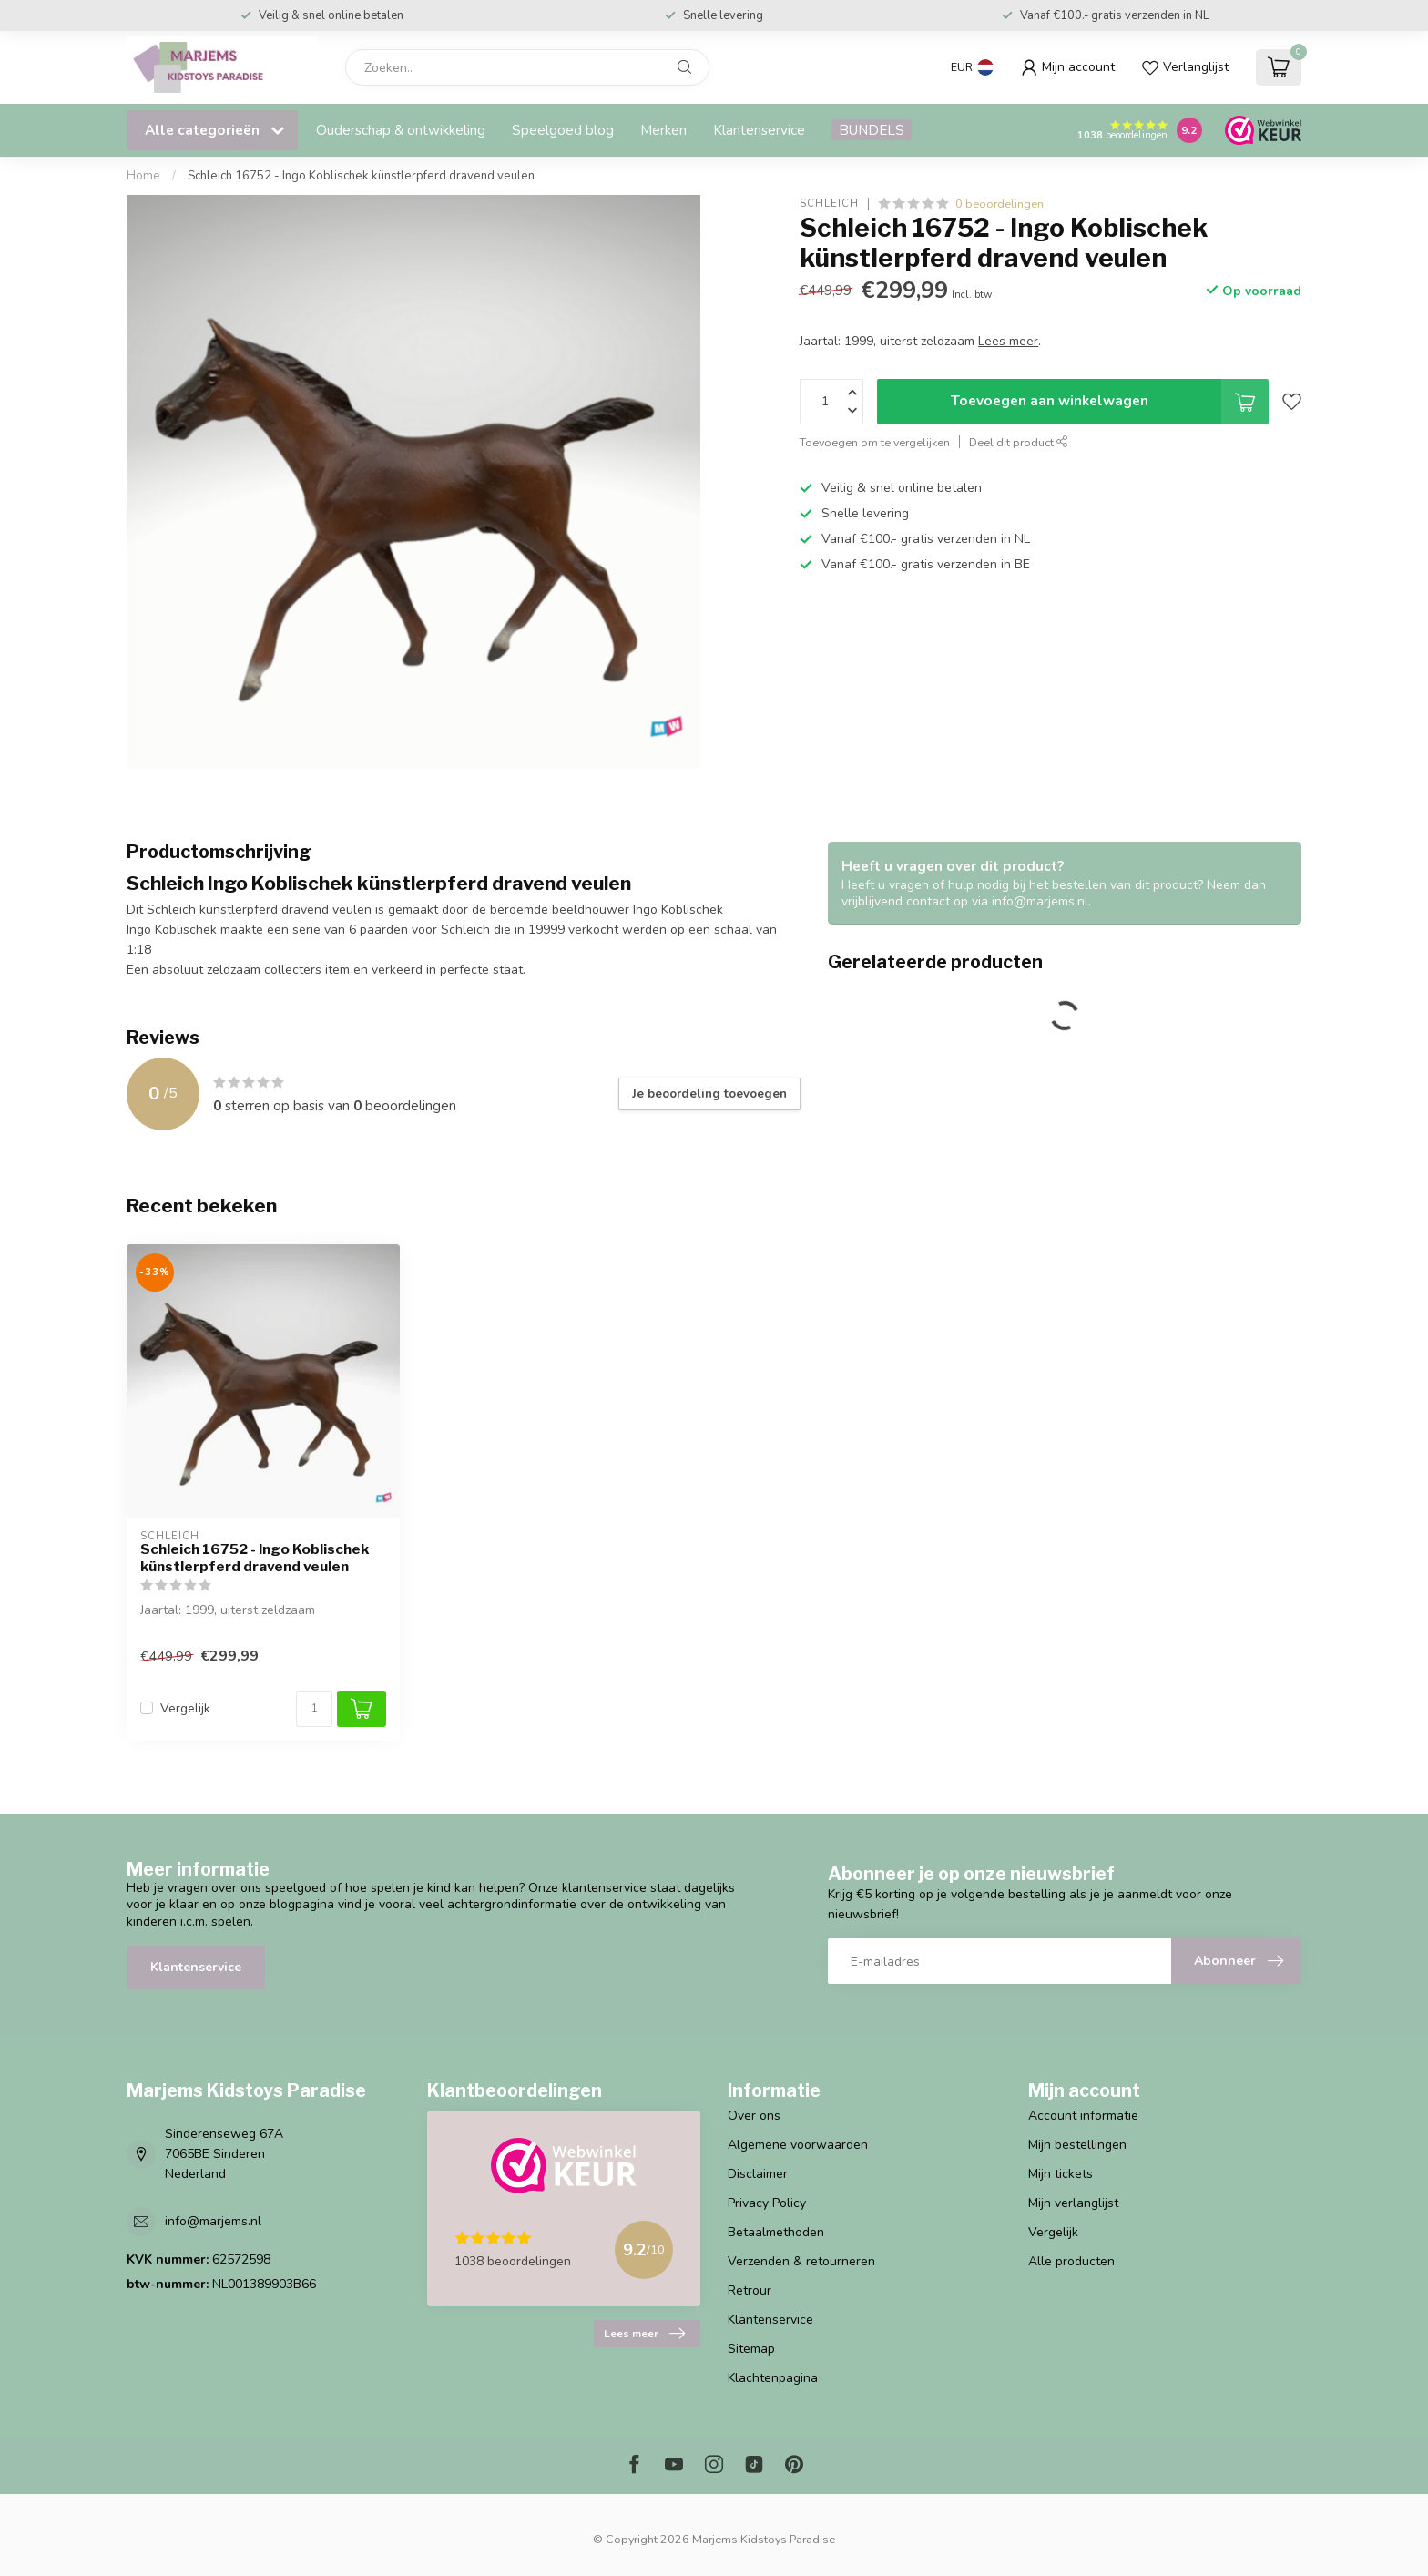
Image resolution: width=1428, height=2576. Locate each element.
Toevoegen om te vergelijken (875, 442)
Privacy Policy (767, 2203)
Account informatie (1083, 2115)
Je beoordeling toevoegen (709, 1094)
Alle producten (1071, 2261)
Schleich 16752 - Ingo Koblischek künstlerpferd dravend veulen (361, 176)
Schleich (829, 204)
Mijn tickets (1060, 2173)
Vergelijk (185, 1708)
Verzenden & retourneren (801, 2261)
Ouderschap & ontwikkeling (400, 129)
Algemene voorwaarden (798, 2144)
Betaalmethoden (776, 2232)
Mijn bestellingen (1077, 2144)
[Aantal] (314, 1709)
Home (143, 176)
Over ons (754, 2115)
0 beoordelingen (999, 203)
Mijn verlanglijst (1073, 2203)
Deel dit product (1018, 442)
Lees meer (644, 2333)
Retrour (749, 2290)
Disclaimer (758, 2173)
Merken (663, 129)
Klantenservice (759, 129)
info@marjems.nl (213, 2221)
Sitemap (751, 2348)
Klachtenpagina (773, 2378)
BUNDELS (871, 129)
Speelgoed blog (563, 129)
